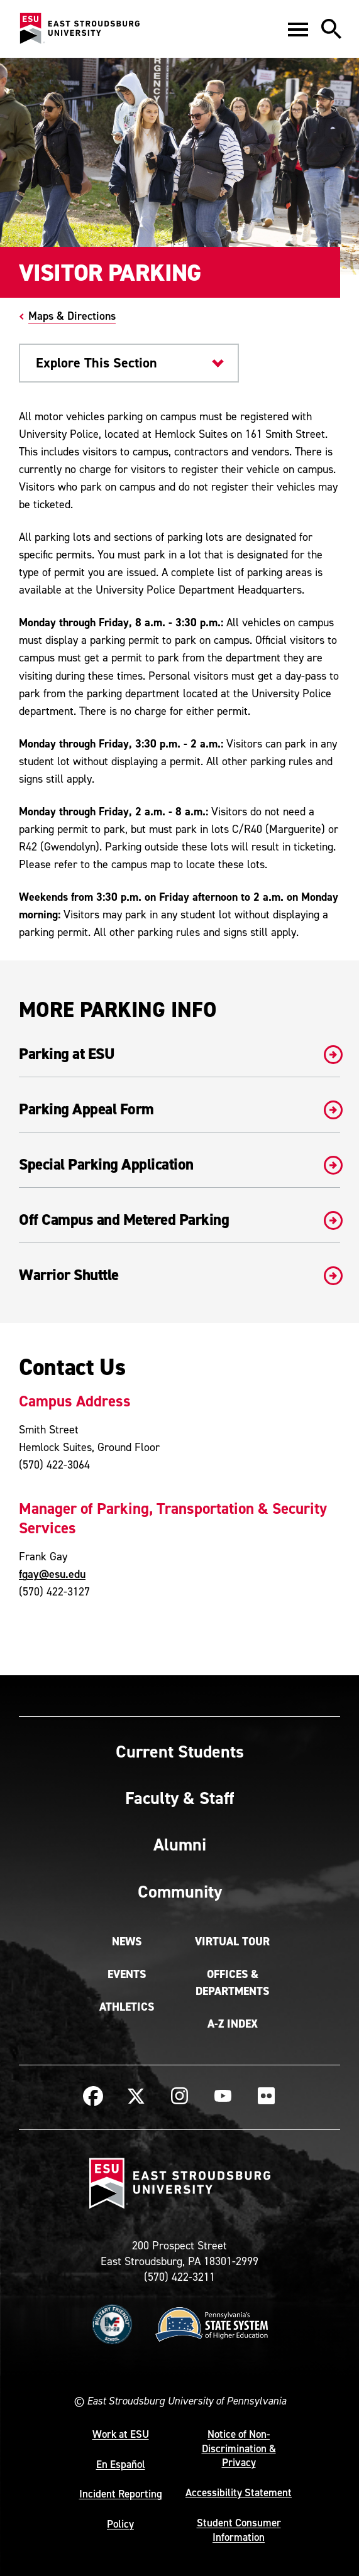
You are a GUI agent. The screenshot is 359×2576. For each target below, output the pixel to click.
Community (180, 1891)
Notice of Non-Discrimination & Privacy (239, 2448)
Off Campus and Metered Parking (179, 1220)
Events (127, 1974)
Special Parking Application (179, 1165)
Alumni (179, 1844)
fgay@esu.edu (52, 1574)
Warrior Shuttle (179, 1275)
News (126, 1941)
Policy (120, 2524)
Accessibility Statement (238, 2492)
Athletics (126, 2006)
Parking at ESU (179, 1054)
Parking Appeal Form (179, 1109)
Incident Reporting (120, 2494)
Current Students (180, 1751)
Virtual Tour (232, 1941)
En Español (120, 2464)
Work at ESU (120, 2434)
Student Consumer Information (239, 2530)
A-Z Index (232, 2023)
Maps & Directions (72, 315)
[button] (298, 29)
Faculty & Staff (179, 1797)
